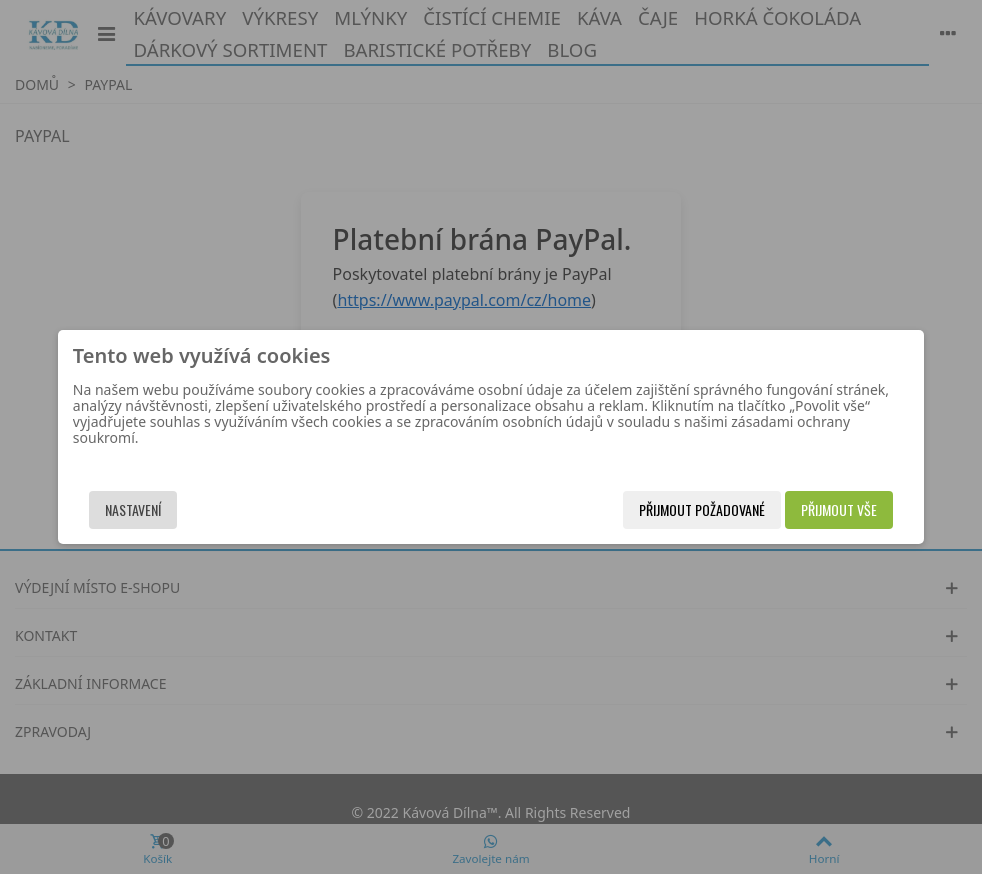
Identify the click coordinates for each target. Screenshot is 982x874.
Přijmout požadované (662, 509)
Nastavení (173, 509)
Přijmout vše (799, 509)
